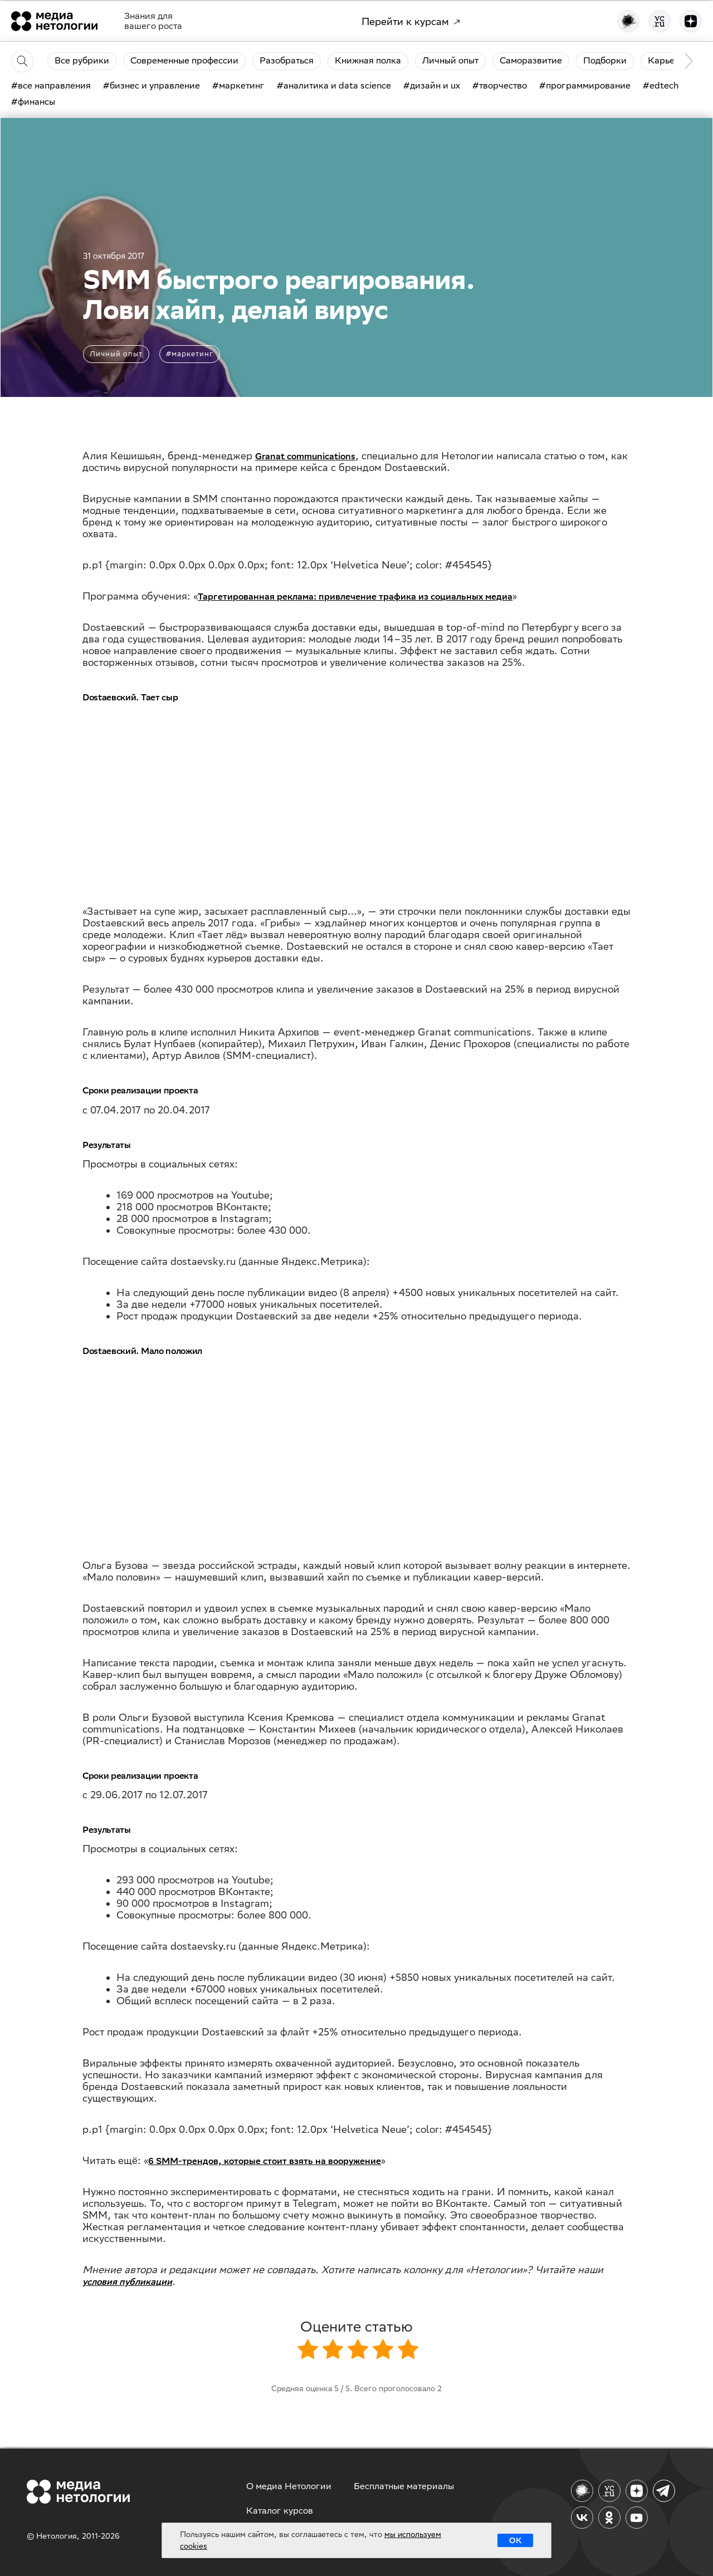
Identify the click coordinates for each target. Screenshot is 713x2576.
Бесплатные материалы (404, 2486)
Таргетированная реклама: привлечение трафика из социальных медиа (355, 596)
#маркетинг (189, 354)
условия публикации (127, 2281)
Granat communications (305, 456)
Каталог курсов (279, 2510)
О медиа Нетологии (288, 2486)
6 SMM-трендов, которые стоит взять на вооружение (264, 2161)
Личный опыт (116, 354)
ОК (515, 2540)
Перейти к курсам (411, 21)
